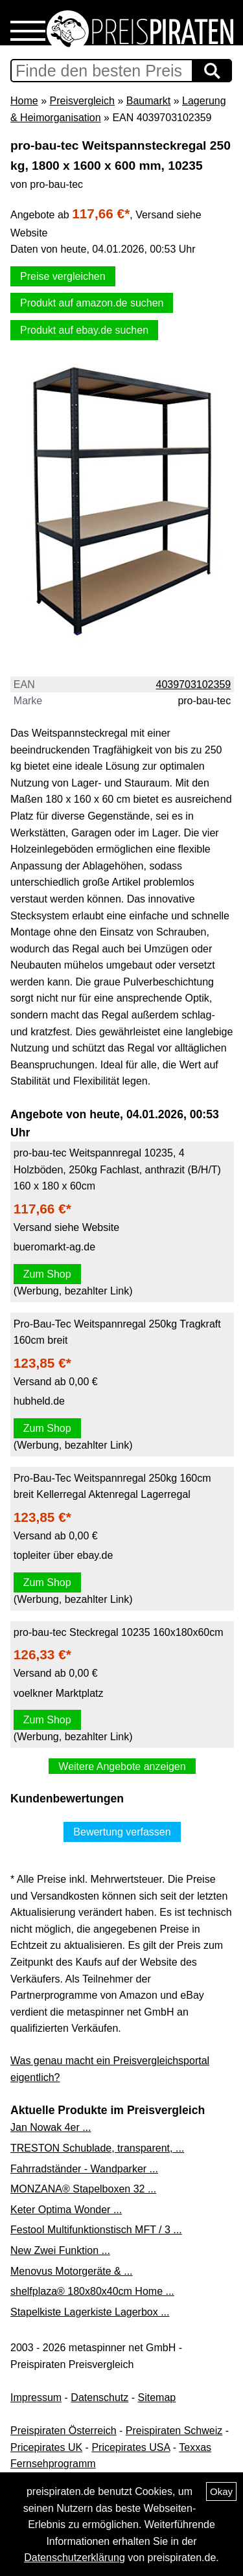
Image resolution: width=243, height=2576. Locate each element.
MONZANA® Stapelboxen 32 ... (83, 2188)
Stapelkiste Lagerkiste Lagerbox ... (89, 2311)
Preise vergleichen (63, 276)
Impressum (36, 2397)
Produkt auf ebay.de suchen (84, 330)
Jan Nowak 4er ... (50, 2127)
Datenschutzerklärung (74, 2557)
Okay (221, 2491)
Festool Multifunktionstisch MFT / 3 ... (96, 2229)
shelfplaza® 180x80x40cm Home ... (92, 2291)
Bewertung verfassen (121, 1831)
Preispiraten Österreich (63, 2430)
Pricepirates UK (46, 2447)
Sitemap (157, 2397)
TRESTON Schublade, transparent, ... (97, 2148)
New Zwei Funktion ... (60, 2250)
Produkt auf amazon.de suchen (91, 302)
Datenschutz (99, 2397)
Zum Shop (47, 1274)
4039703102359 (193, 684)
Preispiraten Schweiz (174, 2430)
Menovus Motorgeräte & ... (71, 2271)
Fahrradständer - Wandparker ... (84, 2168)
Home (24, 100)
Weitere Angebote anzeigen (121, 1766)
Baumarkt (148, 100)
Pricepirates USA (130, 2447)
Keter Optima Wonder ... (66, 2209)
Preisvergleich (81, 100)
